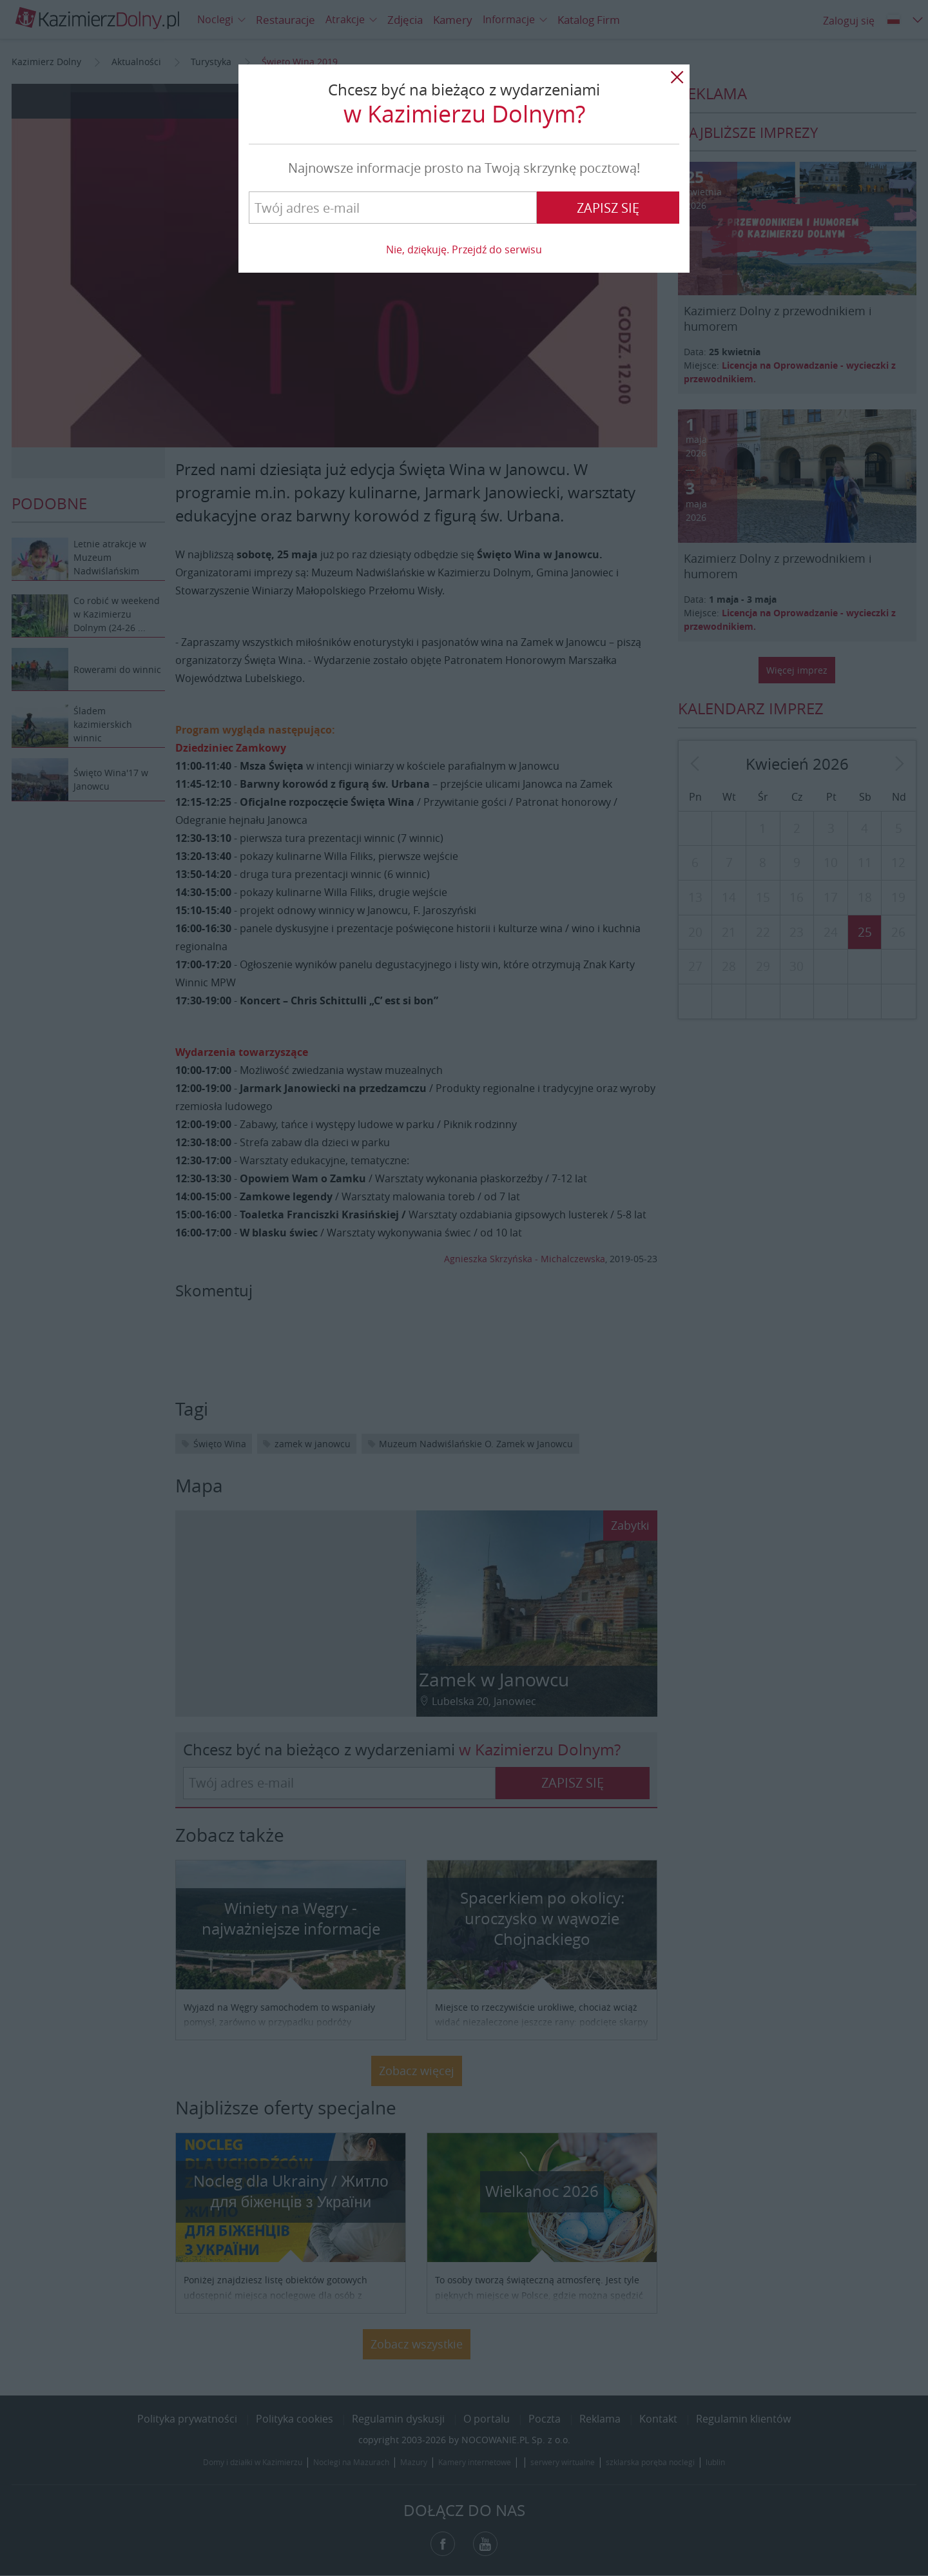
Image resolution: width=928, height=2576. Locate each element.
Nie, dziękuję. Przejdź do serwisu (464, 249)
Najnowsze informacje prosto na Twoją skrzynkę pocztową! (464, 168)
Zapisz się (608, 208)
